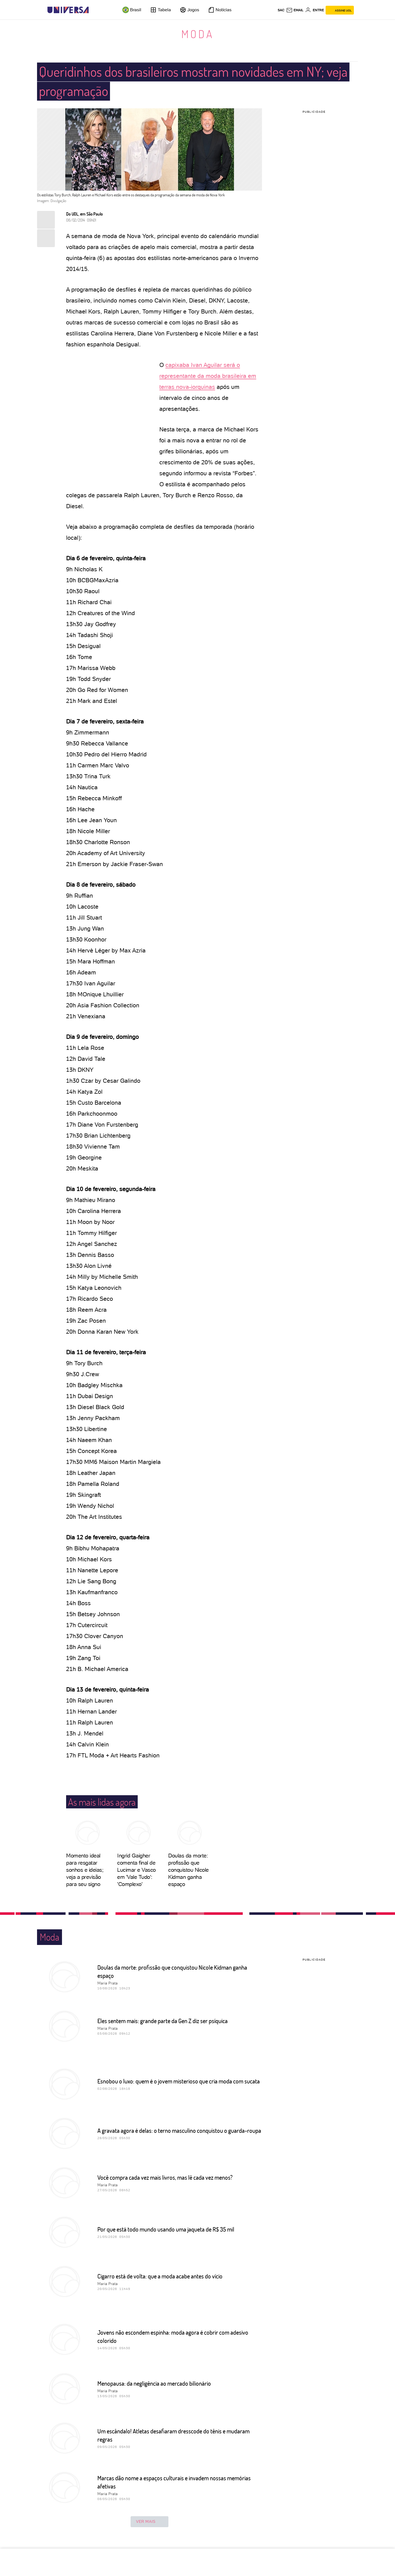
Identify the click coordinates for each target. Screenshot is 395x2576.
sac (281, 10)
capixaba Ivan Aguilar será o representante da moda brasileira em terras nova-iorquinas (207, 375)
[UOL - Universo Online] (93, 10)
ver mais (149, 2521)
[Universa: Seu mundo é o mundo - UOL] (68, 10)
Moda (197, 34)
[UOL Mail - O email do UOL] (294, 10)
